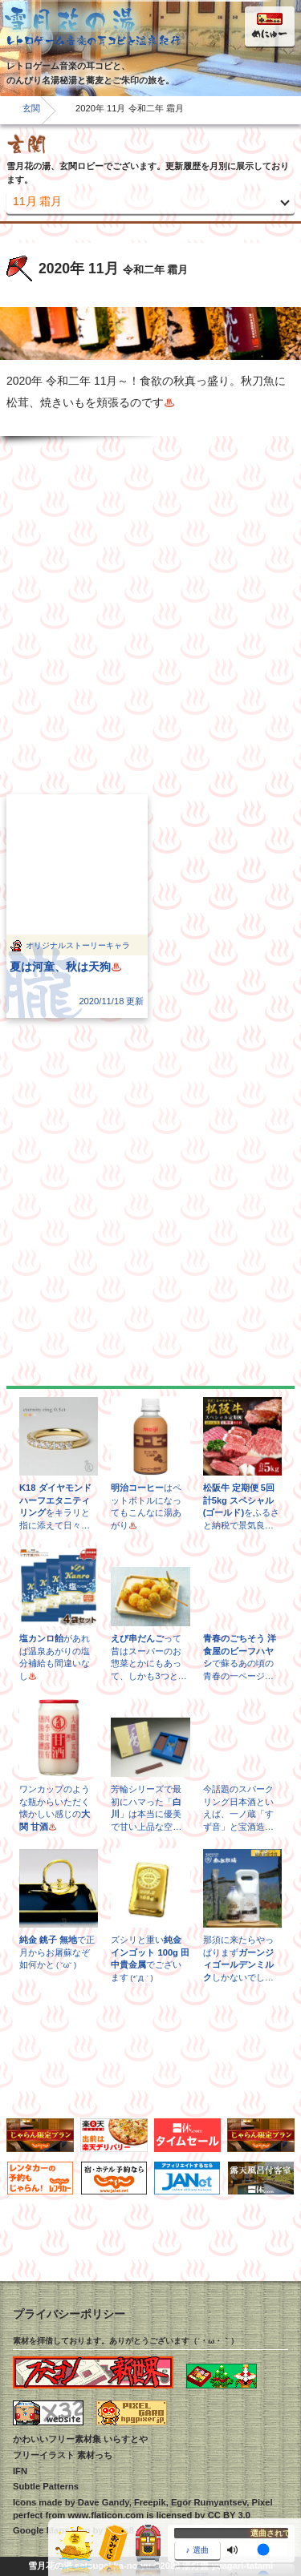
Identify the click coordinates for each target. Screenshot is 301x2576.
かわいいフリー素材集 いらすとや (80, 2439)
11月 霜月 (37, 201)
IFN (20, 2471)
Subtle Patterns (46, 2486)
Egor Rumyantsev (208, 2502)
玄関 (31, 108)
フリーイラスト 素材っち (62, 2455)
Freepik (150, 2502)
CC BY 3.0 (229, 2515)
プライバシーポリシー (69, 2313)
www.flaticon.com (105, 2515)
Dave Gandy (103, 2502)
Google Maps (41, 2530)
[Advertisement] (150, 615)
